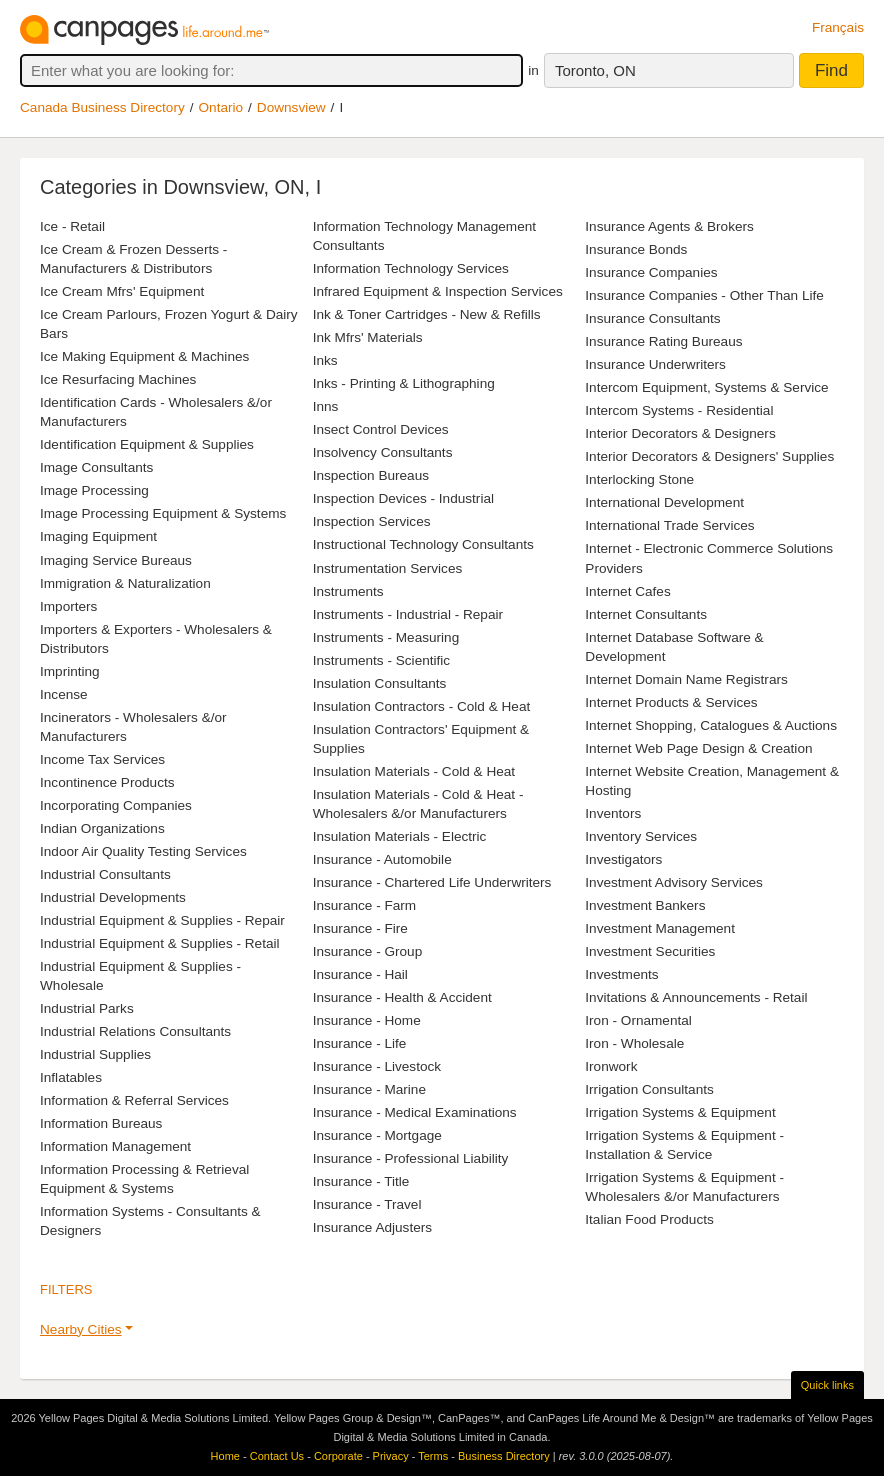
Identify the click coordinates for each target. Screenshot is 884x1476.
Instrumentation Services (388, 568)
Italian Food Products (649, 1219)
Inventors (613, 813)
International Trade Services (669, 525)
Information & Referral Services (134, 1100)
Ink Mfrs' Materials (368, 337)
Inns (326, 406)
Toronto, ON (595, 70)
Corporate (338, 1456)
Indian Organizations (102, 828)
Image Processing (94, 490)
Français (838, 27)
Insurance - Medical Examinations (415, 1112)
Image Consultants (96, 467)
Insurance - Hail (360, 974)
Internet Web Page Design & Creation (698, 748)
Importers (68, 606)
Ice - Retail (72, 226)
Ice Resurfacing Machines (118, 379)
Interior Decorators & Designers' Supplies (709, 456)
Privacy (391, 1456)
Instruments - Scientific (382, 660)
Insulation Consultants (380, 683)
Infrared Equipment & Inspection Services (438, 291)
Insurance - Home (367, 1020)
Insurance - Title (361, 1181)
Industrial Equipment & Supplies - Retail (160, 943)
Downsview (291, 107)
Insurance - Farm (365, 905)
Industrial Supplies (95, 1054)
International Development (664, 502)
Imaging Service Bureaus (116, 560)
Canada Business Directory (102, 107)
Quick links (827, 1385)
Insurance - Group (368, 951)
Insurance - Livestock (377, 1066)
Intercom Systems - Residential (679, 410)
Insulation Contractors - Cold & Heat (422, 706)
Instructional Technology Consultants (423, 544)
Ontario (221, 107)
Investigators (623, 859)
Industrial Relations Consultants (135, 1031)
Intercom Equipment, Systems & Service (706, 387)
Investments (621, 974)
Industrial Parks (87, 1008)
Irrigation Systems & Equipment (680, 1112)
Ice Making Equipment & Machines (144, 356)
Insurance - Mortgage (377, 1135)
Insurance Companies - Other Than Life (704, 295)
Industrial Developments (113, 897)
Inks (325, 360)
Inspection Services (372, 521)
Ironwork (611, 1066)
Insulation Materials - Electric (400, 836)
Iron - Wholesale (634, 1043)
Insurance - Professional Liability (411, 1158)
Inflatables (71, 1077)
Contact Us (277, 1456)
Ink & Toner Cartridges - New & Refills (427, 314)
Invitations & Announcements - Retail (696, 997)
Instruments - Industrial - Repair (408, 614)
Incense (64, 694)
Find (831, 70)
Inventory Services (641, 836)
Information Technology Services (411, 268)
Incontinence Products (107, 782)
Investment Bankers (645, 905)
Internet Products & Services (671, 702)
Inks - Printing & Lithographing (404, 383)
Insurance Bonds (636, 249)
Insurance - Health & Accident (402, 997)
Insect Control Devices (381, 429)
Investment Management (660, 928)
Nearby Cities (81, 1329)
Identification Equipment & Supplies (147, 444)
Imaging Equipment (98, 536)
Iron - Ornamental (638, 1020)
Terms (433, 1456)
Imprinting (70, 671)
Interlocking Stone (639, 479)
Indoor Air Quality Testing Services (143, 851)
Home (225, 1456)
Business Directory (504, 1456)
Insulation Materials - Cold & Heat (414, 771)
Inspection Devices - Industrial (403, 498)
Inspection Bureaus (371, 475)
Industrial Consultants (105, 874)
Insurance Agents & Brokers (669, 226)
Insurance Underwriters (655, 364)
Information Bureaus (101, 1123)
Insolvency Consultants (383, 452)
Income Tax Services (102, 759)
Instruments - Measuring (386, 637)
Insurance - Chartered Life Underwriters (432, 882)
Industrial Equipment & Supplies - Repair (162, 920)
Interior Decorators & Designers (680, 433)
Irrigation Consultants (649, 1089)
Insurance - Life (360, 1043)
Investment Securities (650, 951)
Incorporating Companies (116, 805)
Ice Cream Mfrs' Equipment (122, 291)
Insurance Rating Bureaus (663, 341)
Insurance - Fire (360, 928)
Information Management (115, 1146)
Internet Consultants (646, 614)
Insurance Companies (651, 272)
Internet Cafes (627, 591)
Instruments (348, 591)
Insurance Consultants (652, 318)
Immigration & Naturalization (125, 583)
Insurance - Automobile (382, 859)
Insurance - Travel (367, 1204)
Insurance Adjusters (372, 1227)
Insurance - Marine (369, 1089)
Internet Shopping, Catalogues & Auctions (711, 725)
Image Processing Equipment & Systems (163, 513)
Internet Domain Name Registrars (686, 679)
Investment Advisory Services (674, 882)
